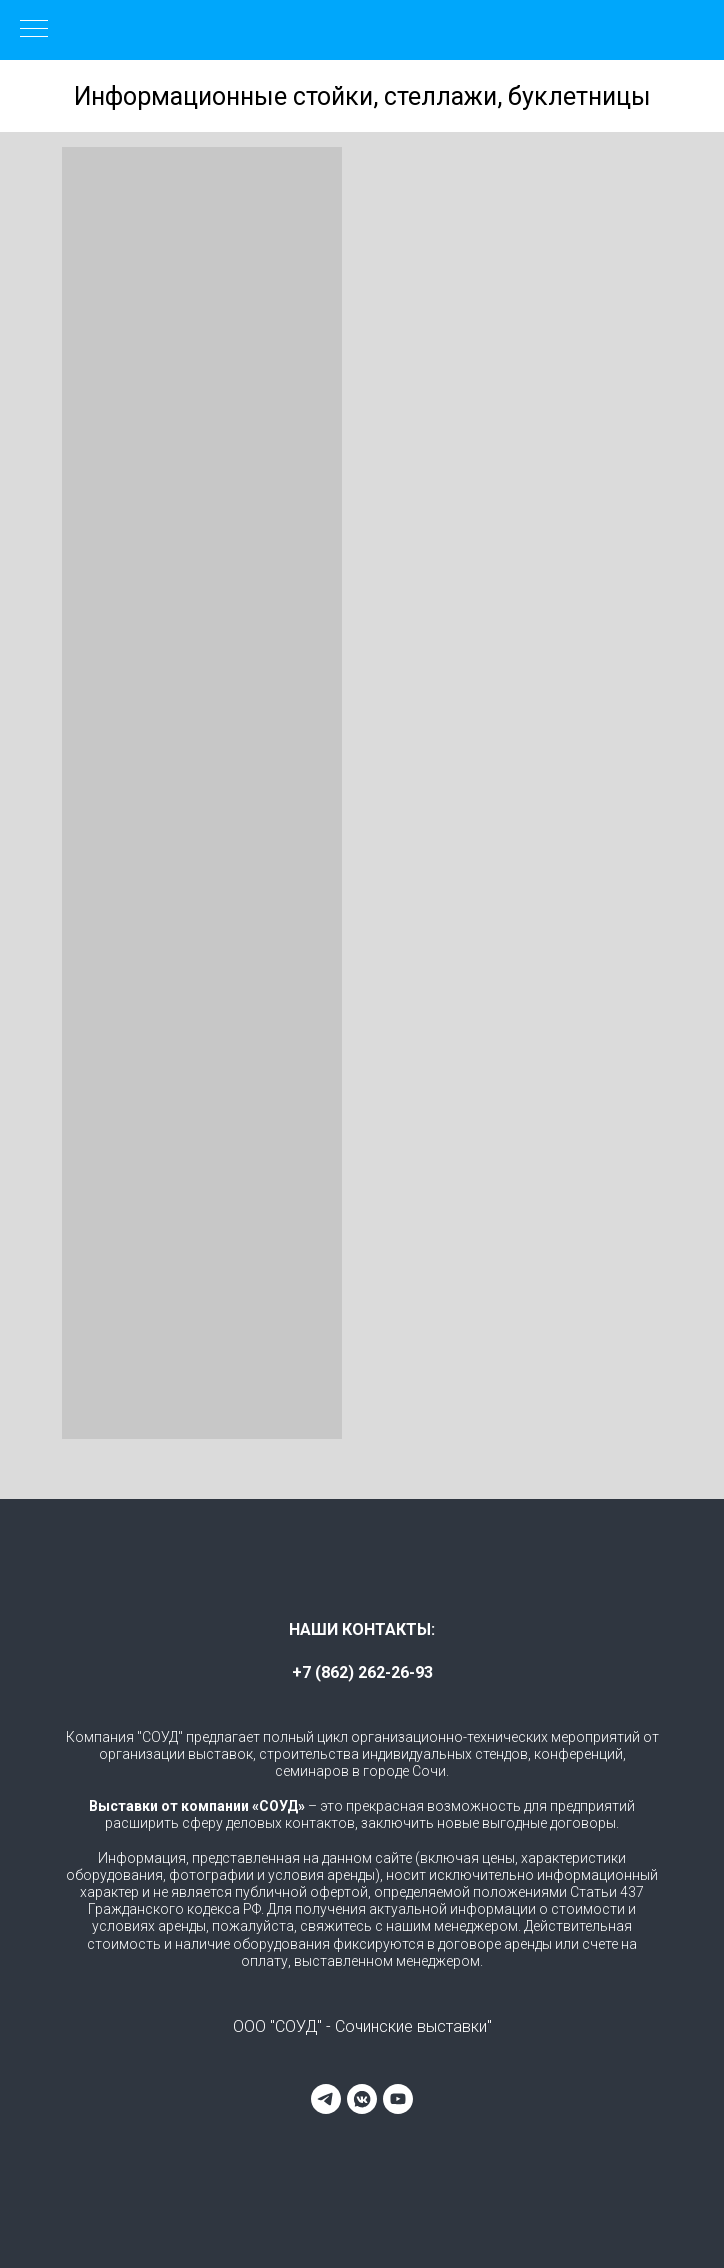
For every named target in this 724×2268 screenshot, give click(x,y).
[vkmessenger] (362, 2099)
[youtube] (398, 2099)
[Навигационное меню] (34, 30)
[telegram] (326, 2099)
